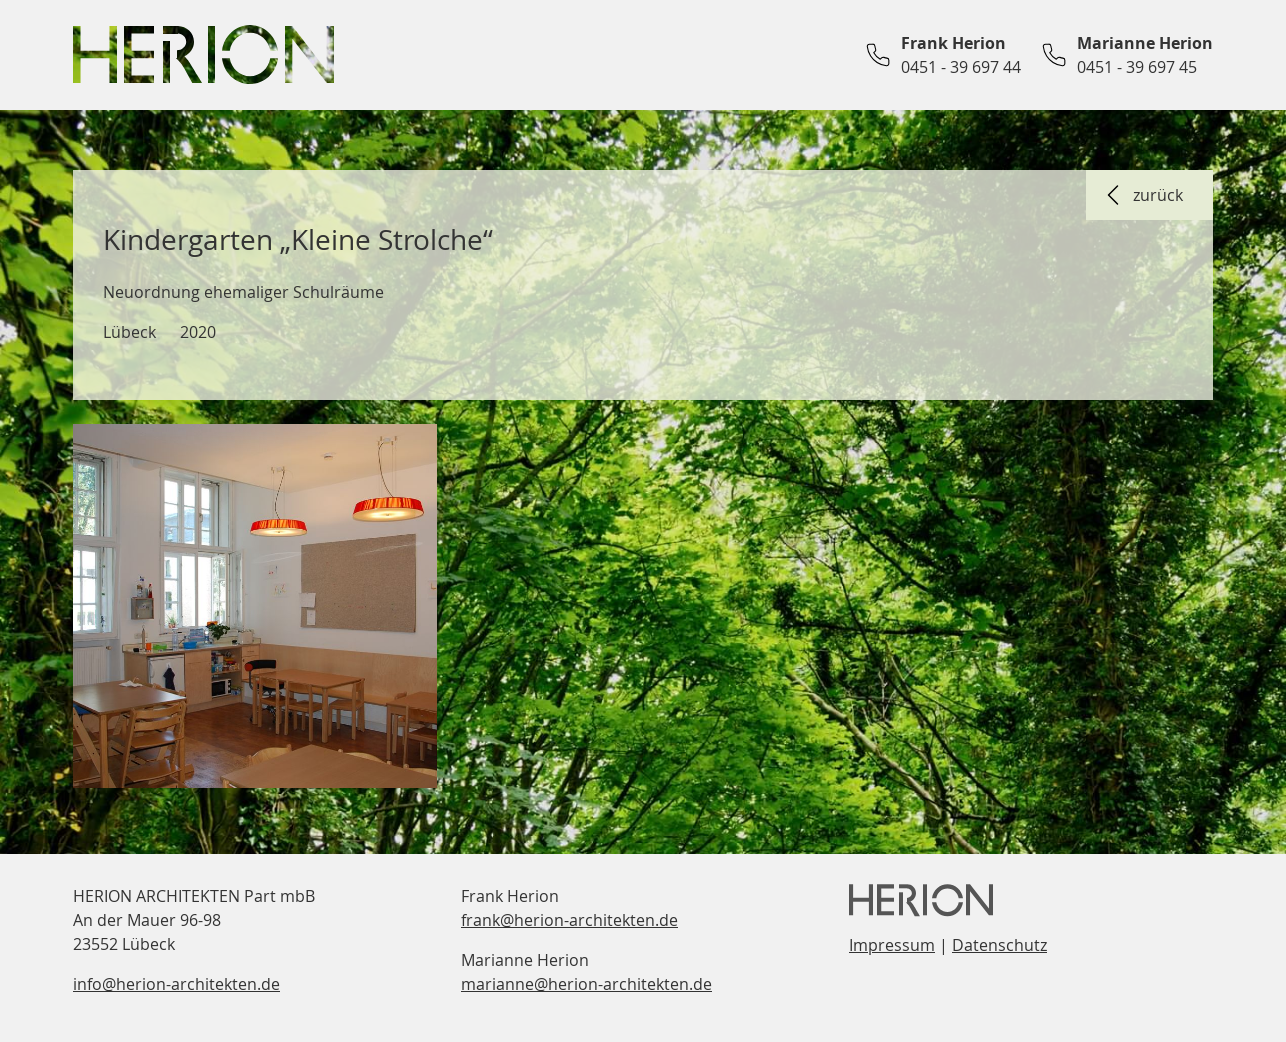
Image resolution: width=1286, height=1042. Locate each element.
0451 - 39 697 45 (1137, 67)
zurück (1142, 195)
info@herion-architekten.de (176, 984)
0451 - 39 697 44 (961, 67)
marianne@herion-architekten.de (586, 984)
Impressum (892, 945)
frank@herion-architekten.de (569, 920)
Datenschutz (999, 945)
